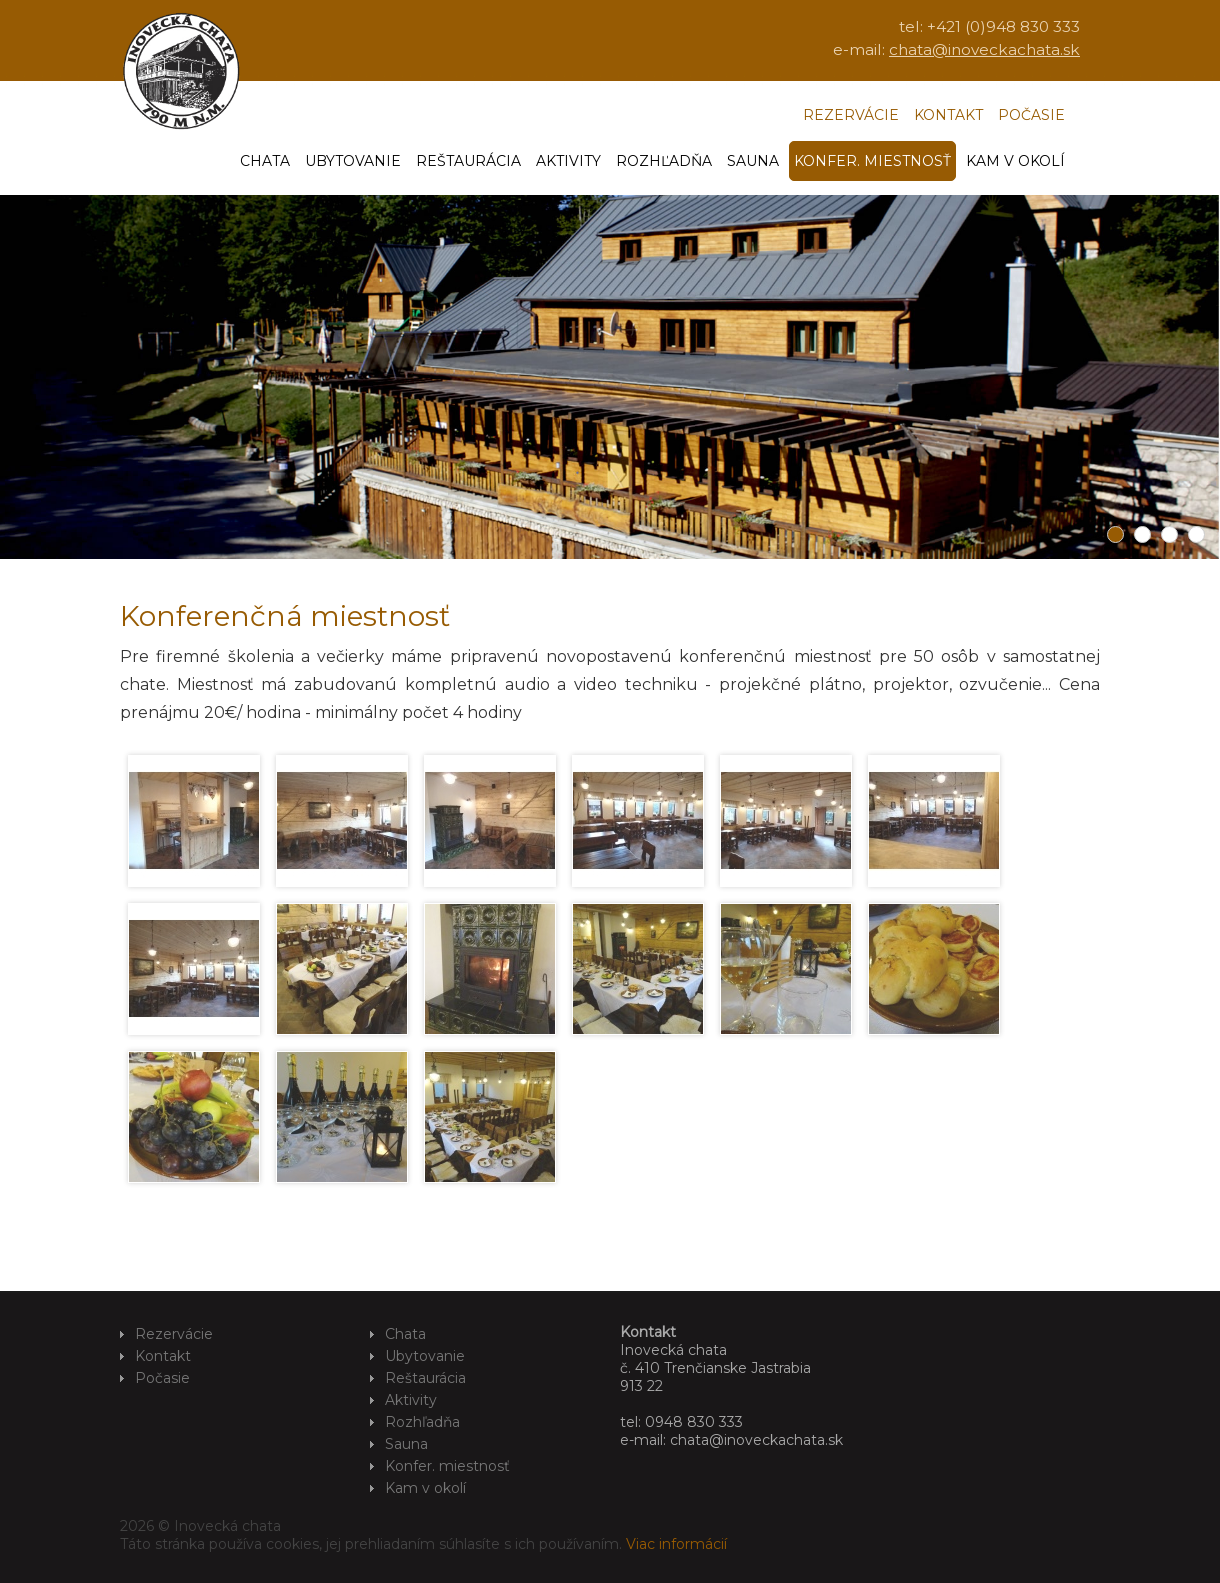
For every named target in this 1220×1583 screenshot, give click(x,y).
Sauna (753, 161)
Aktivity (568, 161)
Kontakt (948, 115)
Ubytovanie (353, 161)
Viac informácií (676, 1544)
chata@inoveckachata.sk (984, 49)
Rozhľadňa (664, 161)
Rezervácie (851, 115)
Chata (265, 161)
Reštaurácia (468, 161)
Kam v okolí (1015, 161)
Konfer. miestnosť (872, 161)
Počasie (1031, 115)
